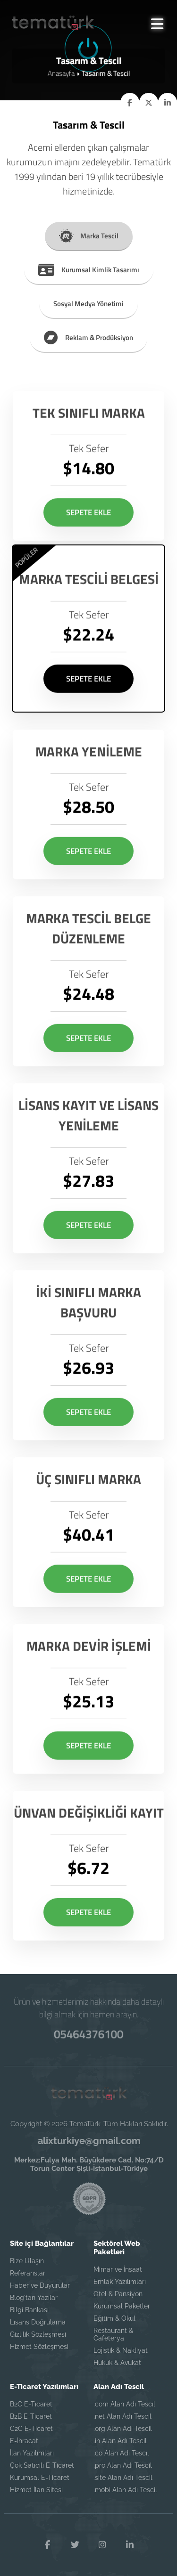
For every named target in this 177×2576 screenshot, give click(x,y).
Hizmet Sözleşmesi (39, 2346)
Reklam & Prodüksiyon (88, 336)
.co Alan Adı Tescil (121, 2453)
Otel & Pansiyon (118, 2294)
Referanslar (27, 2273)
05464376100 (88, 2033)
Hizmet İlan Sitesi (36, 2490)
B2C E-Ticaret (31, 2404)
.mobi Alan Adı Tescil (125, 2490)
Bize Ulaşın (27, 2261)
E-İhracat (24, 2441)
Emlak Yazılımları (119, 2281)
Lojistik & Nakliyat (120, 2350)
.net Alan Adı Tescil (122, 2416)
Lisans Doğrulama (38, 2322)
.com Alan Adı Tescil (124, 2404)
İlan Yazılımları (32, 2453)
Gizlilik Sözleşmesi (38, 2334)
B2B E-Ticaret (31, 2416)
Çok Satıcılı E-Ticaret (42, 2465)
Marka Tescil (88, 234)
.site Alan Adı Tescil (122, 2477)
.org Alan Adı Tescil (122, 2428)
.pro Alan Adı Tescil (122, 2465)
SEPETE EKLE (88, 531)
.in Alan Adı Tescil (120, 2441)
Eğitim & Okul (114, 2318)
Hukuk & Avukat (117, 2362)
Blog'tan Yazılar (34, 2297)
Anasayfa (61, 73)
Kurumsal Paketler (121, 2306)
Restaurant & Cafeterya (113, 2334)
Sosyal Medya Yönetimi (88, 301)
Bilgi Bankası (29, 2310)
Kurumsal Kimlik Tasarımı (88, 268)
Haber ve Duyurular (40, 2285)
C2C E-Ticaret (31, 2428)
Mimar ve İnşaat (117, 2269)
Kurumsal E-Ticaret (39, 2477)
